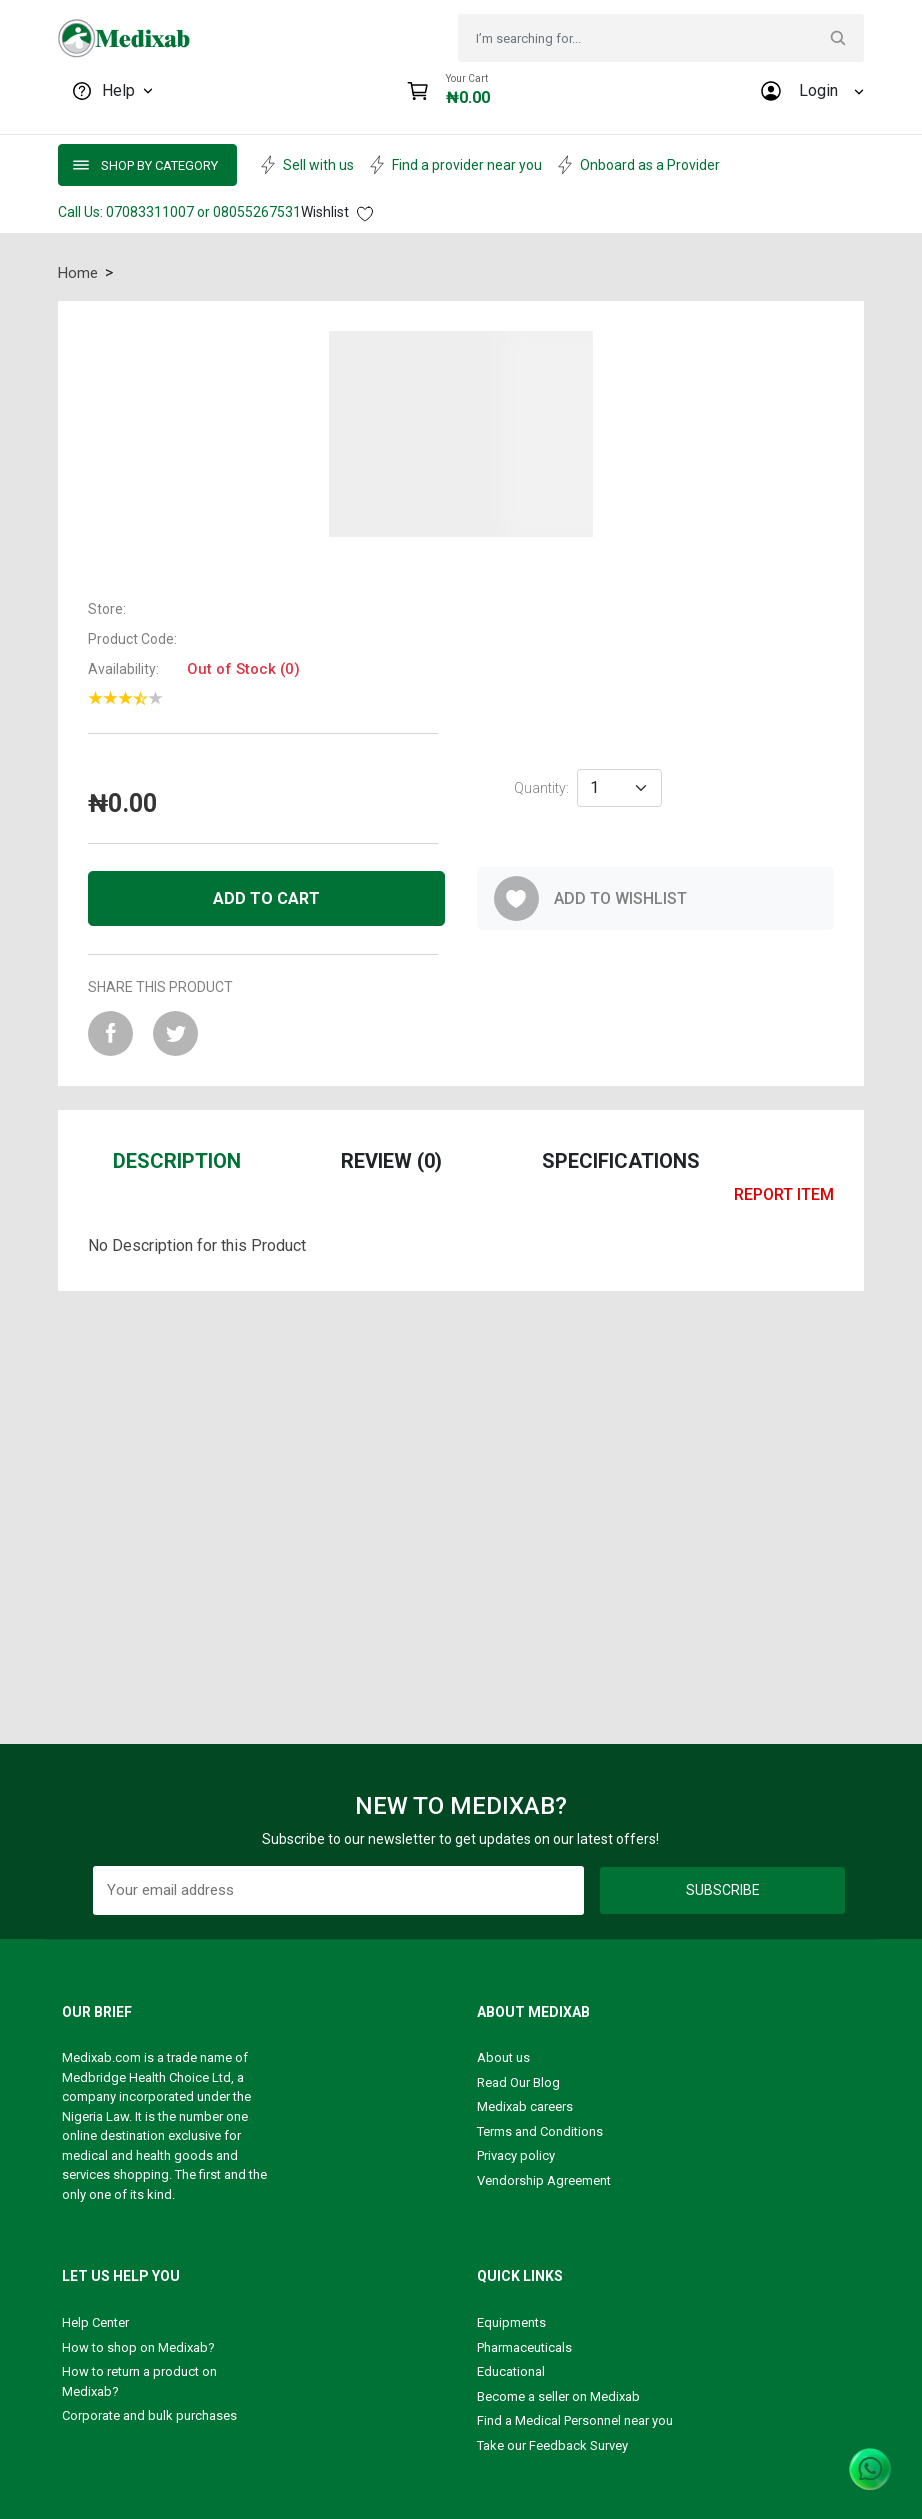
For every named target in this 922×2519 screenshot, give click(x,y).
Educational (511, 2371)
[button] (461, 434)
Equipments (511, 2322)
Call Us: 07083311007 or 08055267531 (179, 212)
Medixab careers (525, 2106)
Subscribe (723, 1890)
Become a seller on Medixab (558, 2396)
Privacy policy (516, 2155)
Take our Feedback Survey (552, 2445)
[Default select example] (619, 788)
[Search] (641, 38)
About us (503, 2057)
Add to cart (266, 898)
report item (784, 1194)
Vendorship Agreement (544, 2180)
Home (78, 273)
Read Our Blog (518, 2082)
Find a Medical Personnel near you (575, 2420)
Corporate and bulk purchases (149, 2415)
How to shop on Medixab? (138, 2347)
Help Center (95, 2322)
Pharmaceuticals (524, 2347)
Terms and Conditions (540, 2131)
